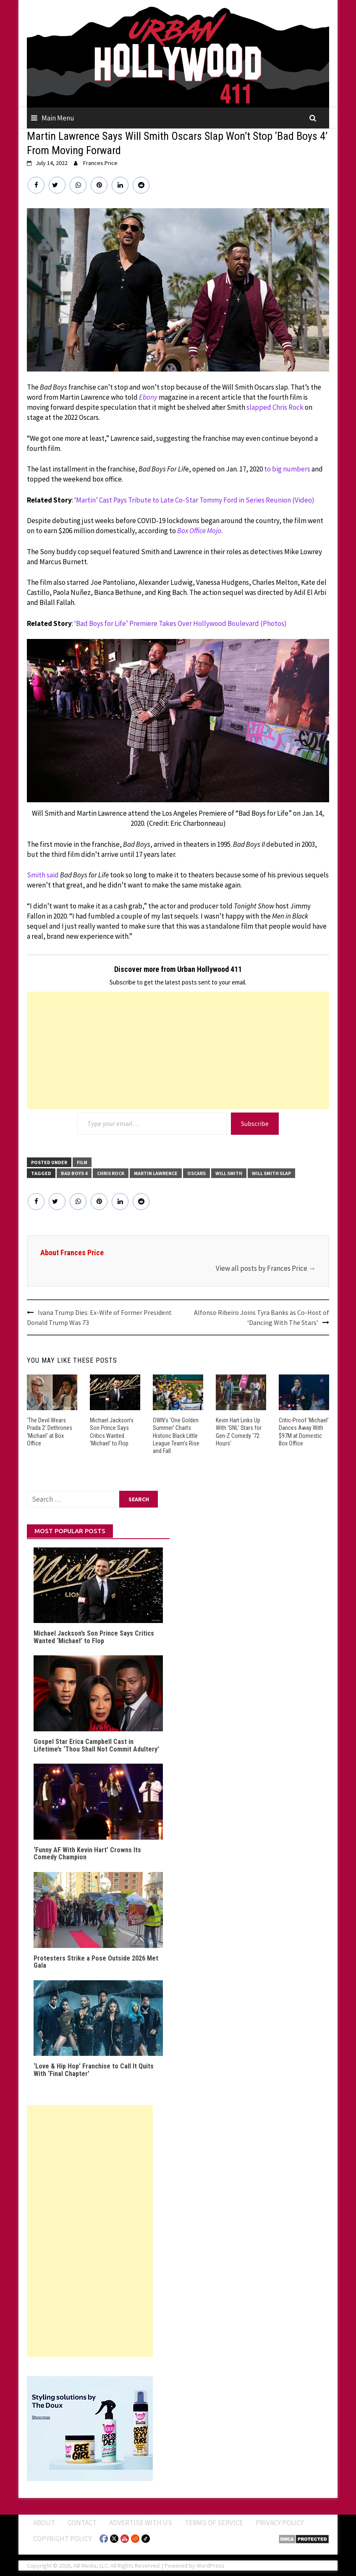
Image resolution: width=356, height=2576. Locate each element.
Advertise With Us (140, 2522)
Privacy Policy (280, 2522)
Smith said (43, 875)
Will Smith (228, 1173)
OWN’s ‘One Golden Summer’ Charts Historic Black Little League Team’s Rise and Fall (176, 1435)
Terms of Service (214, 2522)
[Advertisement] (178, 1050)
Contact (82, 2522)
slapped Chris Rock (275, 407)
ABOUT (44, 2522)
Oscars (196, 1173)
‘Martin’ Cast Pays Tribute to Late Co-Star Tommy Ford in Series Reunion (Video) (194, 500)
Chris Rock (110, 1173)
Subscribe (255, 1123)
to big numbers (287, 469)
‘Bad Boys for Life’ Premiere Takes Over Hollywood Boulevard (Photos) (180, 623)
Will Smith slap (271, 1173)
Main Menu (58, 118)
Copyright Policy (62, 2538)
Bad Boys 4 (74, 1173)
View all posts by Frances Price (266, 1268)
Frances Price (100, 163)
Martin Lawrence (156, 1173)
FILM (82, 1162)
